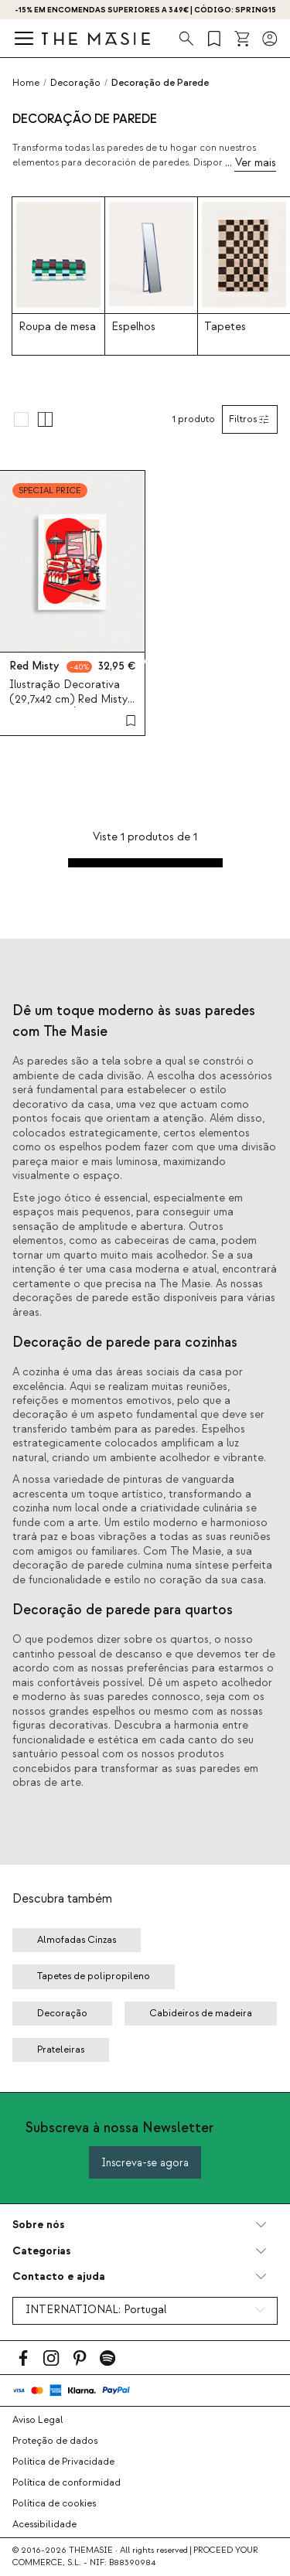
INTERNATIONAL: (96, 2310)
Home (25, 83)
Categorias (41, 2251)
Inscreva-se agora (145, 2162)
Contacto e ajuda (58, 2276)
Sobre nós (38, 2224)
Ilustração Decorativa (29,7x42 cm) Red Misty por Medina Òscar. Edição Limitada (68, 707)
